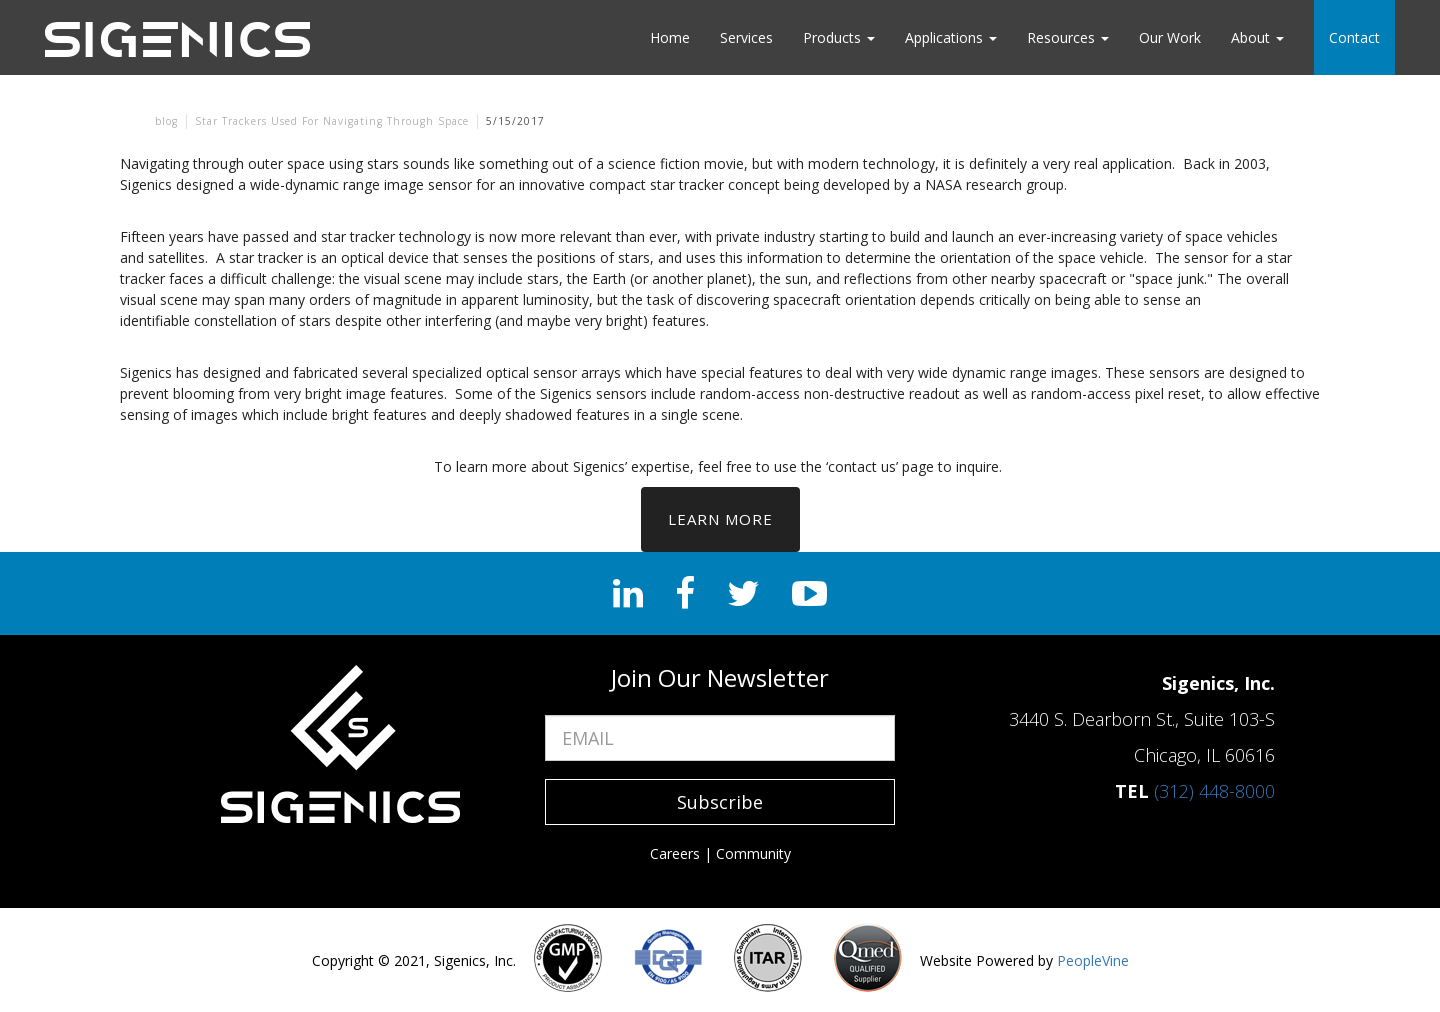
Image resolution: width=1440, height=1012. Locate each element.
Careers (675, 853)
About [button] (1257, 37)
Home (670, 37)
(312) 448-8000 (1214, 791)
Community (753, 853)
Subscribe (720, 802)
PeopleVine (1093, 960)
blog (166, 121)
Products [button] (839, 37)
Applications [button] (951, 37)
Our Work (1170, 37)
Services (746, 37)
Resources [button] (1068, 37)
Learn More (720, 519)
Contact (1354, 37)
